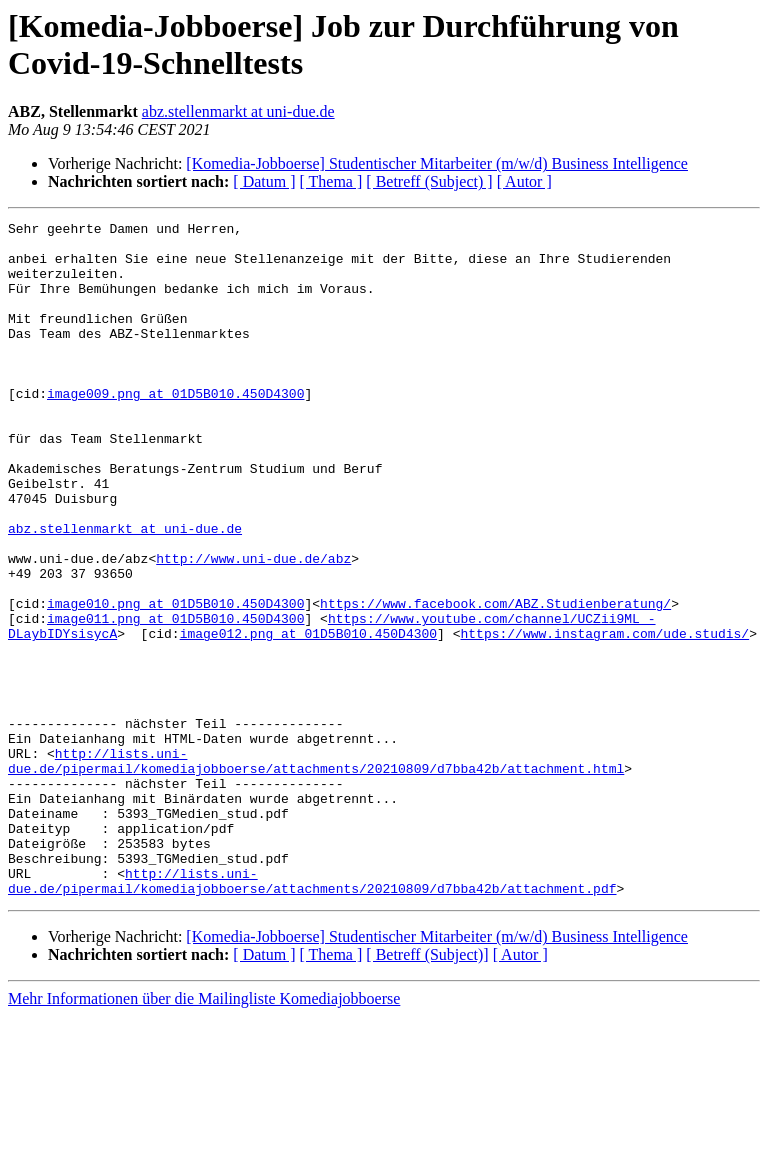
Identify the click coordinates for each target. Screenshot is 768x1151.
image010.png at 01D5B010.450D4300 (175, 681)
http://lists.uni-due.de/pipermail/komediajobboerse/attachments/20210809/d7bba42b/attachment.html (316, 870)
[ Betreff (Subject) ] (429, 181)
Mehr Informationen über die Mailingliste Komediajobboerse (204, 1133)
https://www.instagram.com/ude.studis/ (604, 717)
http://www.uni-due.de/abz (253, 627)
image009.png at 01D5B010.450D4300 (175, 429)
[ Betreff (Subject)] (427, 1089)
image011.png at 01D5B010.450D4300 (175, 699)
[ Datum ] (264, 181)
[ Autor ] (524, 181)
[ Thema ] (331, 181)
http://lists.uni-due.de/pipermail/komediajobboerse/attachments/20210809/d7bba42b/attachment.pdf (312, 1014)
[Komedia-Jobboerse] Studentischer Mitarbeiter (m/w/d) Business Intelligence (437, 163)
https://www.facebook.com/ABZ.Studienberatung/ (495, 681)
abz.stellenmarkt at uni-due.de (238, 111)
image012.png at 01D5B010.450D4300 (308, 717)
